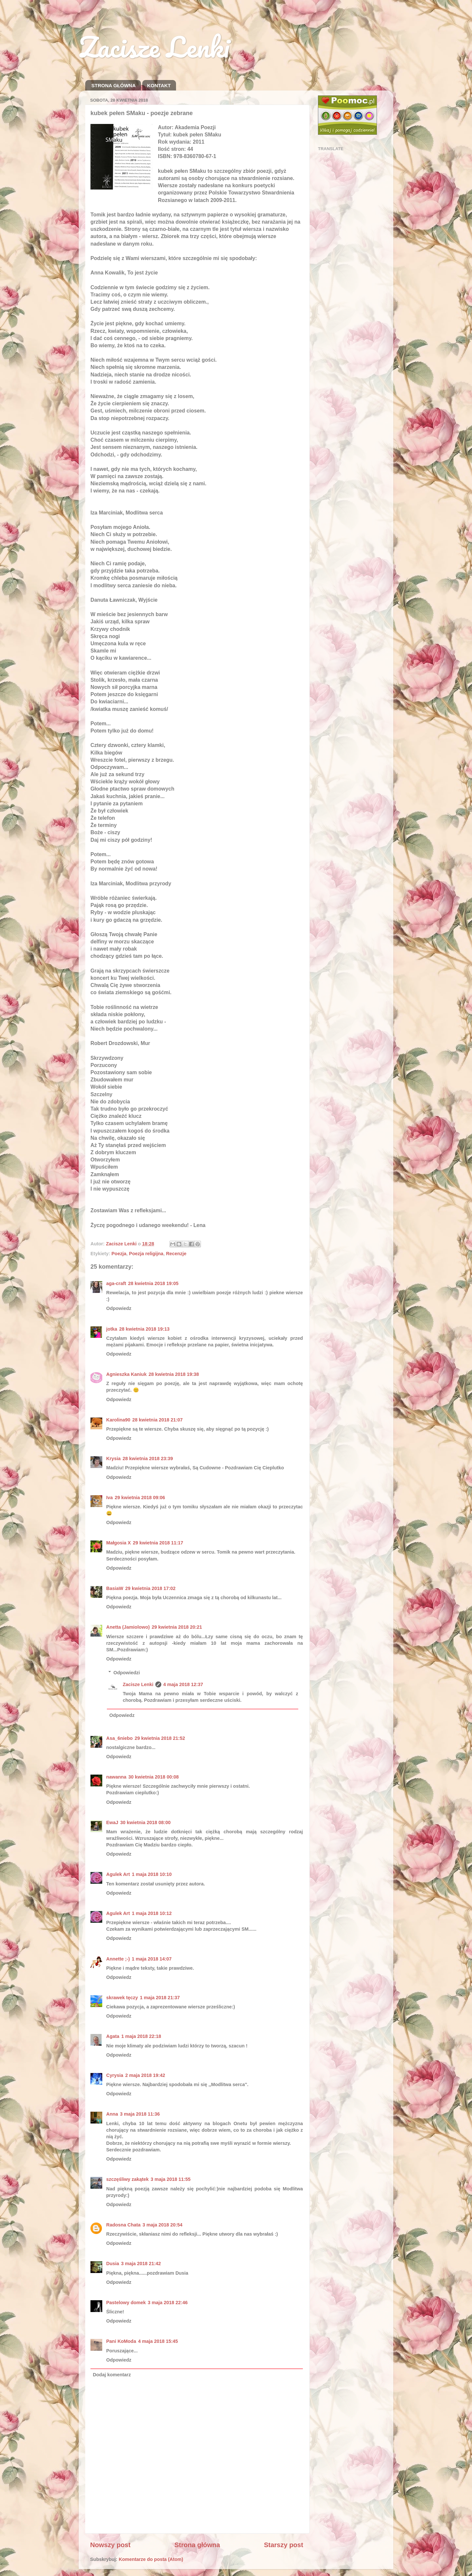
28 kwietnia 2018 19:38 (173, 1374)
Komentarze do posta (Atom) (151, 2559)
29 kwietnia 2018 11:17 (158, 1542)
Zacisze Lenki (154, 47)
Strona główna (197, 2544)
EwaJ (112, 1822)
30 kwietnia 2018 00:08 (153, 1777)
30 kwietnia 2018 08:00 (145, 1822)
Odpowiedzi (126, 1672)
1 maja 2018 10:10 (152, 1874)
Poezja (119, 1253)
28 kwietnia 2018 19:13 (144, 1329)
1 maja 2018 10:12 (152, 1913)
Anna (112, 2114)
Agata (112, 2036)
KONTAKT (159, 85)
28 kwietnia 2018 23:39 (148, 1458)
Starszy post (283, 2544)
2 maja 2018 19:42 (145, 2075)
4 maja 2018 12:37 (183, 1684)
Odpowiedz (118, 1308)
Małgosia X (118, 1542)
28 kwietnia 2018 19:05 (153, 1283)
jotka (111, 1329)
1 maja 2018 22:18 (141, 2036)
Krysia (113, 1458)
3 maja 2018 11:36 (140, 2114)
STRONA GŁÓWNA (113, 85)
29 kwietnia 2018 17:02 (150, 1588)
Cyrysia (114, 2075)
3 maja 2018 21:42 (141, 2263)
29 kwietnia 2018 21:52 (160, 1738)
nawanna (116, 1777)
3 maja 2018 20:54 (163, 2224)
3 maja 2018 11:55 (171, 2179)
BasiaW (114, 1588)
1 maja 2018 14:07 (152, 1959)
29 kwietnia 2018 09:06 (140, 1497)
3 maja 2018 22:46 (168, 2302)
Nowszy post (110, 2544)
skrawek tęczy (122, 1997)
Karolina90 (118, 1419)
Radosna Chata (123, 2224)
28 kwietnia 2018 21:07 (157, 1419)
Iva (109, 1497)
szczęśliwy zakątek (127, 2179)
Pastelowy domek (126, 2302)
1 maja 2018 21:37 (160, 1997)
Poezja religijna (146, 1253)
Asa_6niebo (119, 1738)
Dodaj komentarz (112, 2374)
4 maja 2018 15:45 (158, 2341)
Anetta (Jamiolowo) (128, 1627)
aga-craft (116, 1283)
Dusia (112, 2263)
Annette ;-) (118, 1959)
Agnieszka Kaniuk (126, 1374)
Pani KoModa (121, 2341)
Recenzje (176, 1253)
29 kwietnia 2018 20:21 (177, 1627)
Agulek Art (118, 1874)
